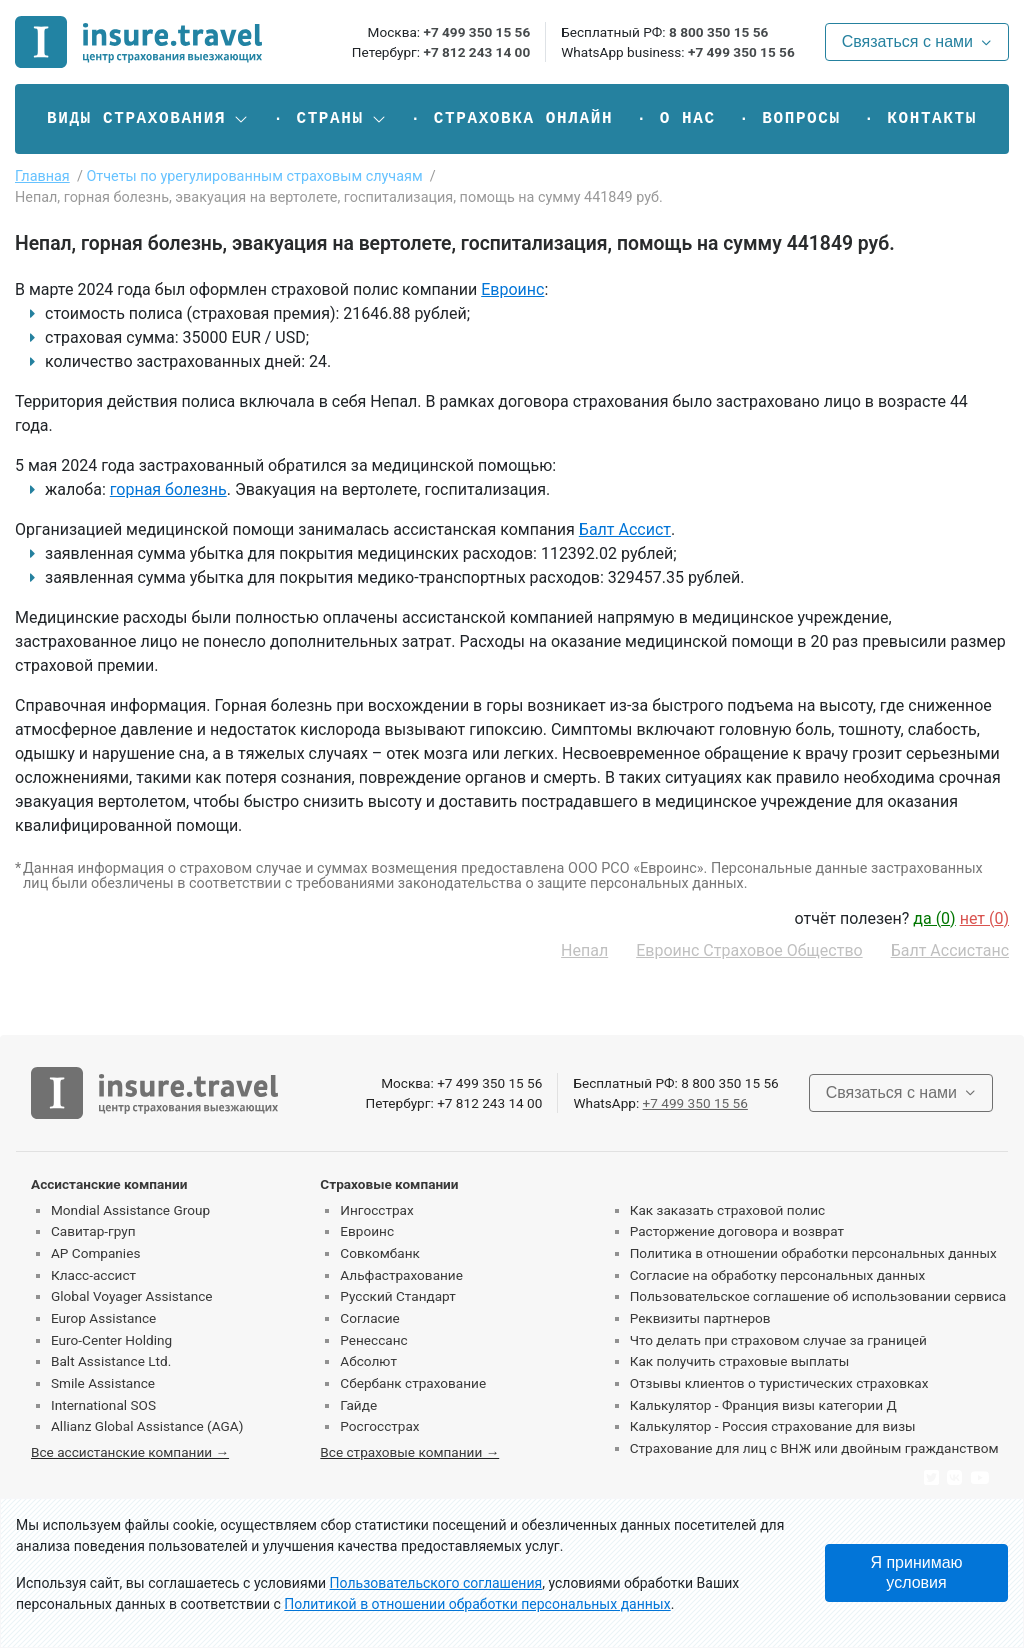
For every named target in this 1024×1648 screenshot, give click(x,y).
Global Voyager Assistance (131, 1296)
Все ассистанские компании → (130, 1452)
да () (934, 918)
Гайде (358, 1405)
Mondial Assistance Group (130, 1210)
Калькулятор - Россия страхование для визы (773, 1426)
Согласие (369, 1318)
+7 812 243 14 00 (476, 52)
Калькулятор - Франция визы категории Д (763, 1405)
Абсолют (368, 1361)
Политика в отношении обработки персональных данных (813, 1253)
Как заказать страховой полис (727, 1210)
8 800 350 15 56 (718, 32)
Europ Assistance (103, 1318)
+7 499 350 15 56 (476, 32)
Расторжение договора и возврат (737, 1231)
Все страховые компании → (409, 1452)
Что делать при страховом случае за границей (778, 1340)
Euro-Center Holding (111, 1340)
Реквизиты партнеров (700, 1318)
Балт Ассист (625, 529)
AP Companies (95, 1253)
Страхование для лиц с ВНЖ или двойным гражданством (814, 1448)
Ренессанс (373, 1340)
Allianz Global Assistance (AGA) (147, 1426)
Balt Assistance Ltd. (111, 1361)
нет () (984, 918)
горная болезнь (168, 489)
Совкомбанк (380, 1253)
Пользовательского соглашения (436, 1583)
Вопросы (801, 119)
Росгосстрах (379, 1426)
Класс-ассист (93, 1275)
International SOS (103, 1405)
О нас (688, 119)
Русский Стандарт (397, 1296)
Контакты (932, 119)
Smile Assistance (103, 1383)
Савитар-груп (93, 1231)
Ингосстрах (376, 1210)
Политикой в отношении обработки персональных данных (477, 1604)
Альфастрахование (401, 1275)
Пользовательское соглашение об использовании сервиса (818, 1296)
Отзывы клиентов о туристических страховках (779, 1383)
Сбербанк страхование (413, 1383)
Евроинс (512, 289)
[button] (148, 119)
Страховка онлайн (523, 119)
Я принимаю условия (916, 1572)
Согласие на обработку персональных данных (778, 1275)
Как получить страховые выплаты (740, 1361)
